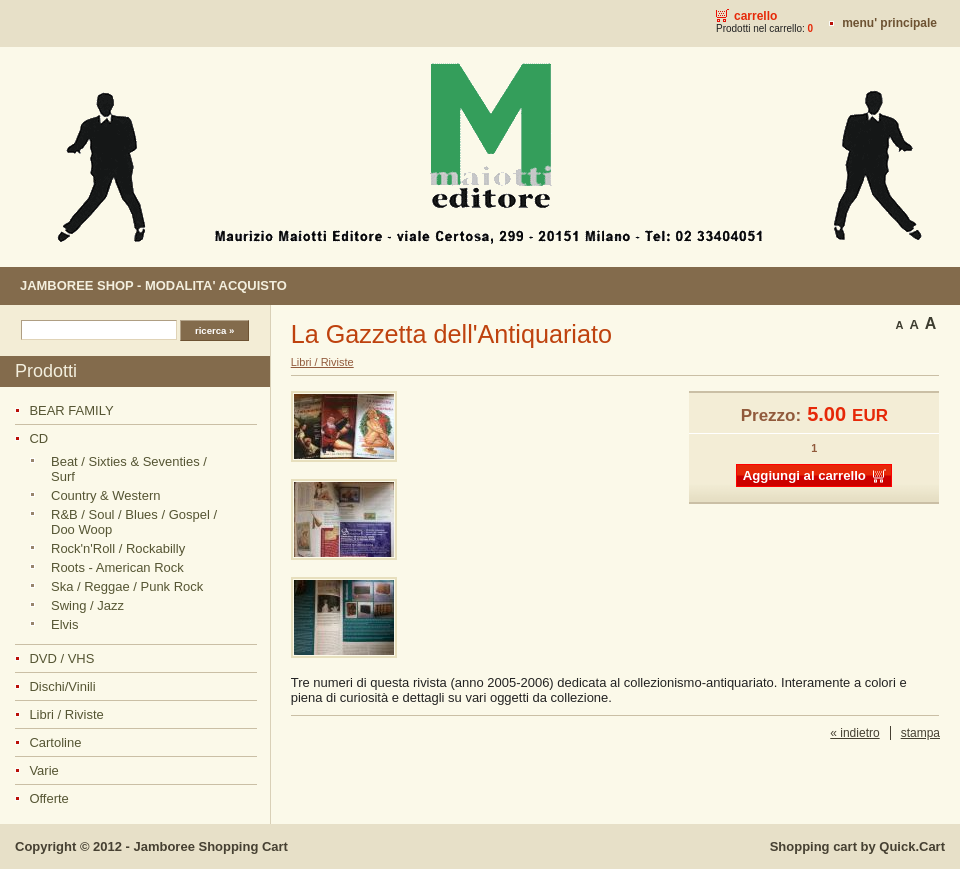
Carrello (755, 16)
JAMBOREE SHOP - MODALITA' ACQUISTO (153, 285)
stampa (920, 733)
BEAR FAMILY (71, 410)
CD (38, 438)
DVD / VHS (61, 658)
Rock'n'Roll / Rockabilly (118, 548)
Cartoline (55, 742)
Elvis (64, 624)
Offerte (48, 798)
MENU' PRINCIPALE (889, 23)
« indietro (854, 733)
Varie (43, 770)
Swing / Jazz (87, 605)
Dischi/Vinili (62, 686)
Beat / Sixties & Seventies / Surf (129, 469)
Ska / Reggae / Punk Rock (127, 586)
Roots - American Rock (117, 567)
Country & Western (105, 495)
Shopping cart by (857, 846)
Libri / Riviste (66, 714)
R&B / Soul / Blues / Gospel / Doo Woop (134, 522)
